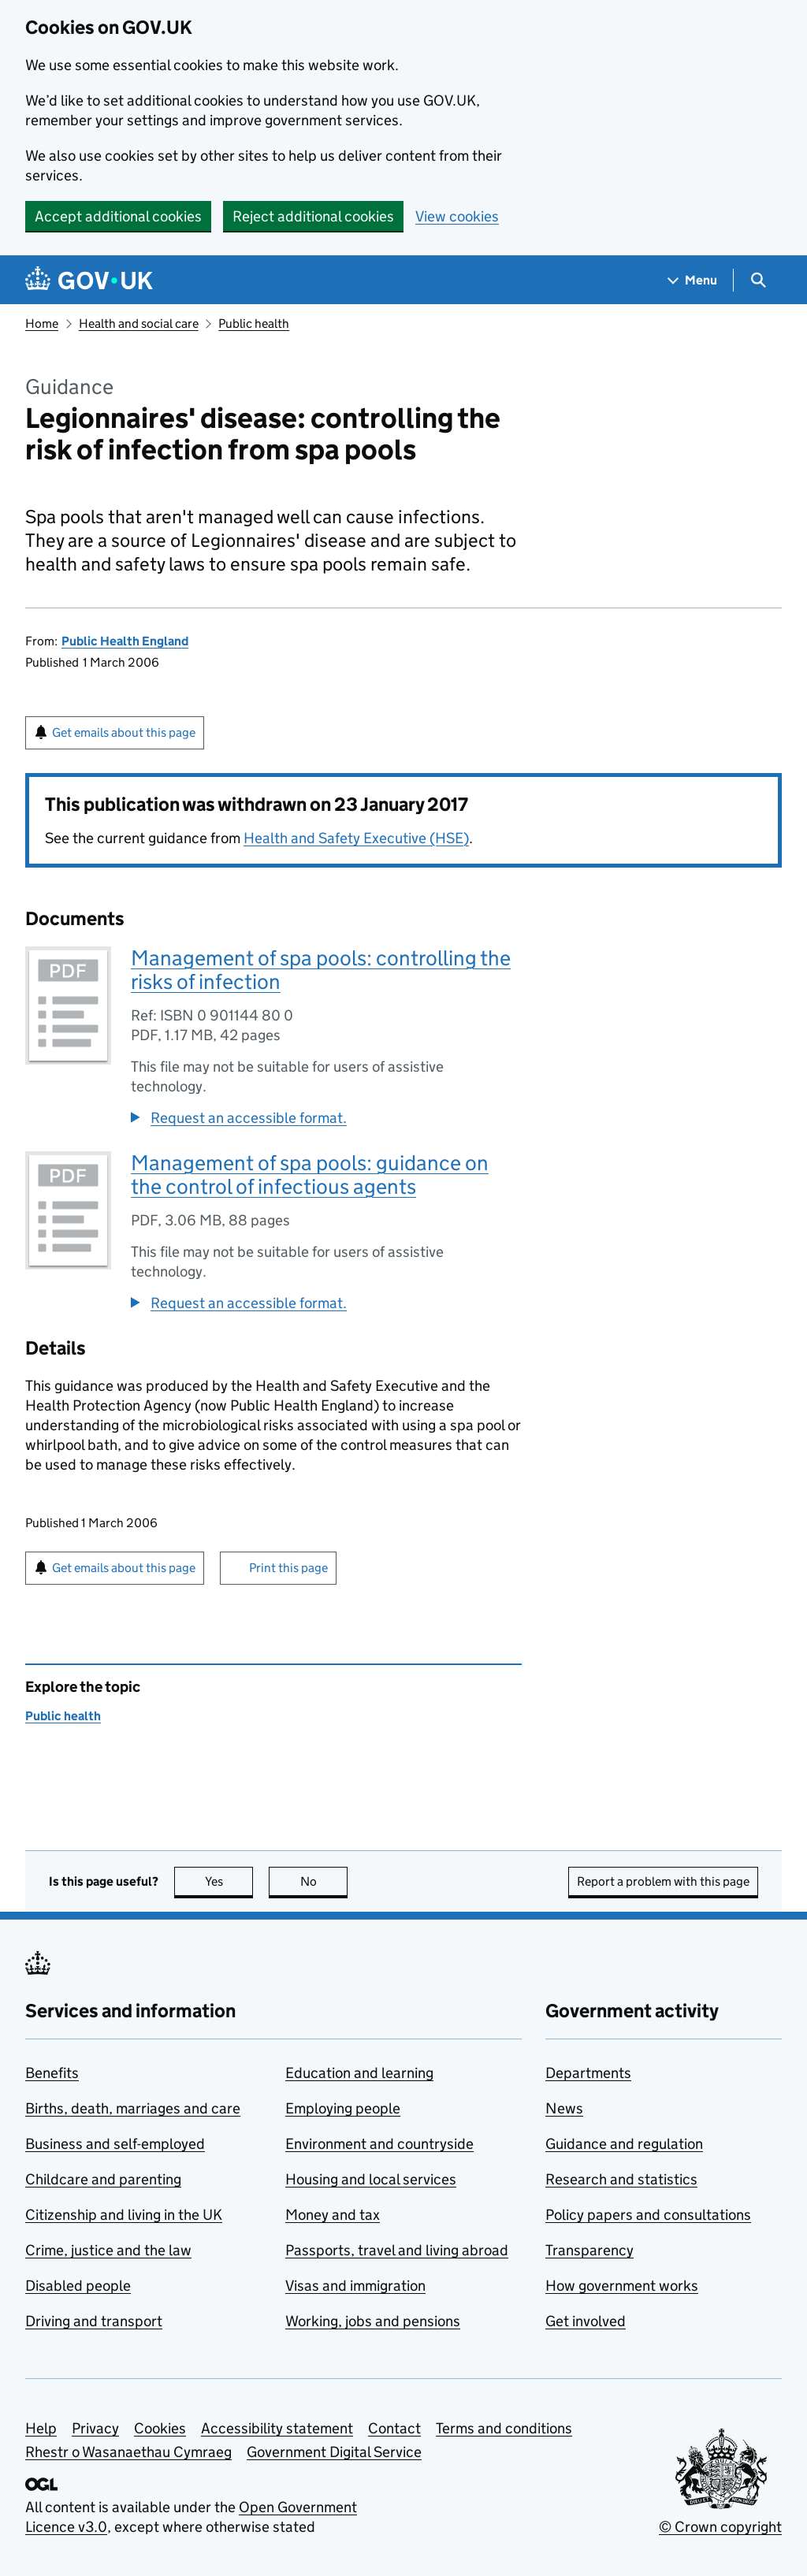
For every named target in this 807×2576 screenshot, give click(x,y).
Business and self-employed (115, 2144)
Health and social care (139, 323)
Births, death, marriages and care (132, 2108)
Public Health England (124, 641)
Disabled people (78, 2286)
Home (41, 323)
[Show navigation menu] (693, 280)
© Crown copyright (720, 2527)
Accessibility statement (277, 2428)
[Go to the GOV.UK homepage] (89, 280)
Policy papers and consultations (648, 2215)
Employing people (342, 2108)
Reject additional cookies (313, 216)
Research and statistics (621, 2179)
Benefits (52, 2073)
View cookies (457, 216)
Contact (394, 2428)
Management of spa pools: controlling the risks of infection (321, 969)
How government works (621, 2286)
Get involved (585, 2321)
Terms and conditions (504, 2428)
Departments (588, 2073)
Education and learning (359, 2073)
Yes (229, 1881)
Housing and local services (370, 2179)
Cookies (160, 2428)
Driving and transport (93, 2321)
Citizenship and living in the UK (123, 2215)
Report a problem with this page (663, 1881)
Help (41, 2428)
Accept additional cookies (118, 216)
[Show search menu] (758, 280)
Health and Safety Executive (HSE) (356, 838)
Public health (253, 323)
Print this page (288, 1567)
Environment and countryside (379, 2144)
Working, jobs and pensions (372, 2321)
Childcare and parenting (103, 2179)
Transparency (589, 2250)
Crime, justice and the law (108, 2250)
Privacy (95, 2428)
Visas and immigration (355, 2286)
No (324, 1881)
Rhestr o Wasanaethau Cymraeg (128, 2452)
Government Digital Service (334, 2452)
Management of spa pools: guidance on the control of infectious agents (310, 1174)
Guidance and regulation (624, 2144)
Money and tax (332, 2215)
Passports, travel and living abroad (396, 2250)
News (564, 2108)
